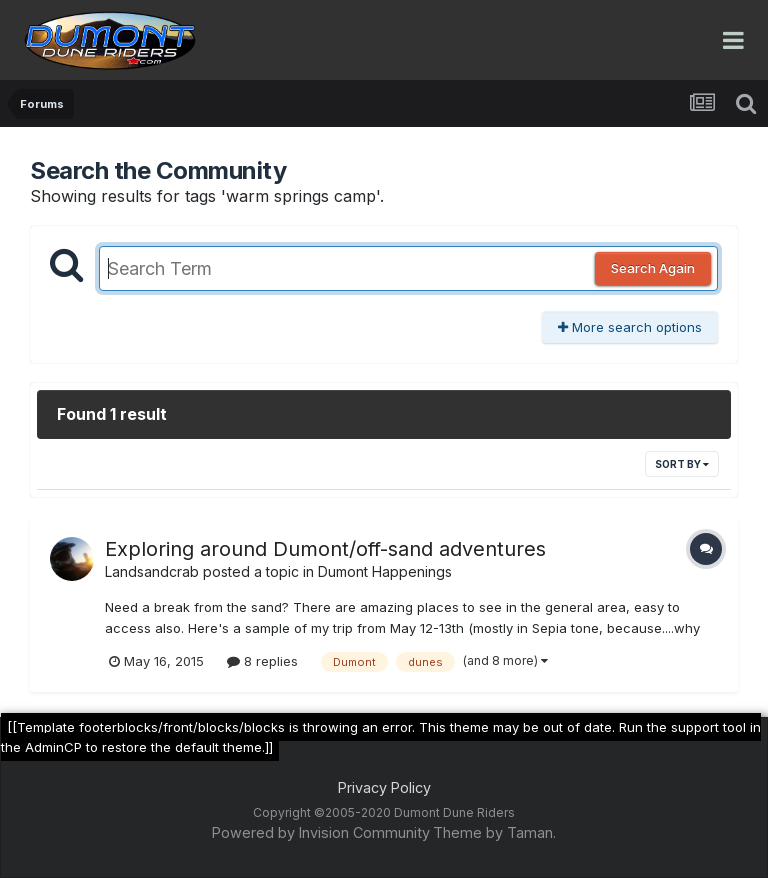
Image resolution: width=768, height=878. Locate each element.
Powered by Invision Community (321, 832)
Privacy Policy (384, 787)
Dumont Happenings (385, 571)
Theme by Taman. (494, 832)
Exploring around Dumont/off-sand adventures (325, 549)
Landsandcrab (152, 571)
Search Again (653, 268)
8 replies (262, 661)
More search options (630, 327)
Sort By (682, 464)
